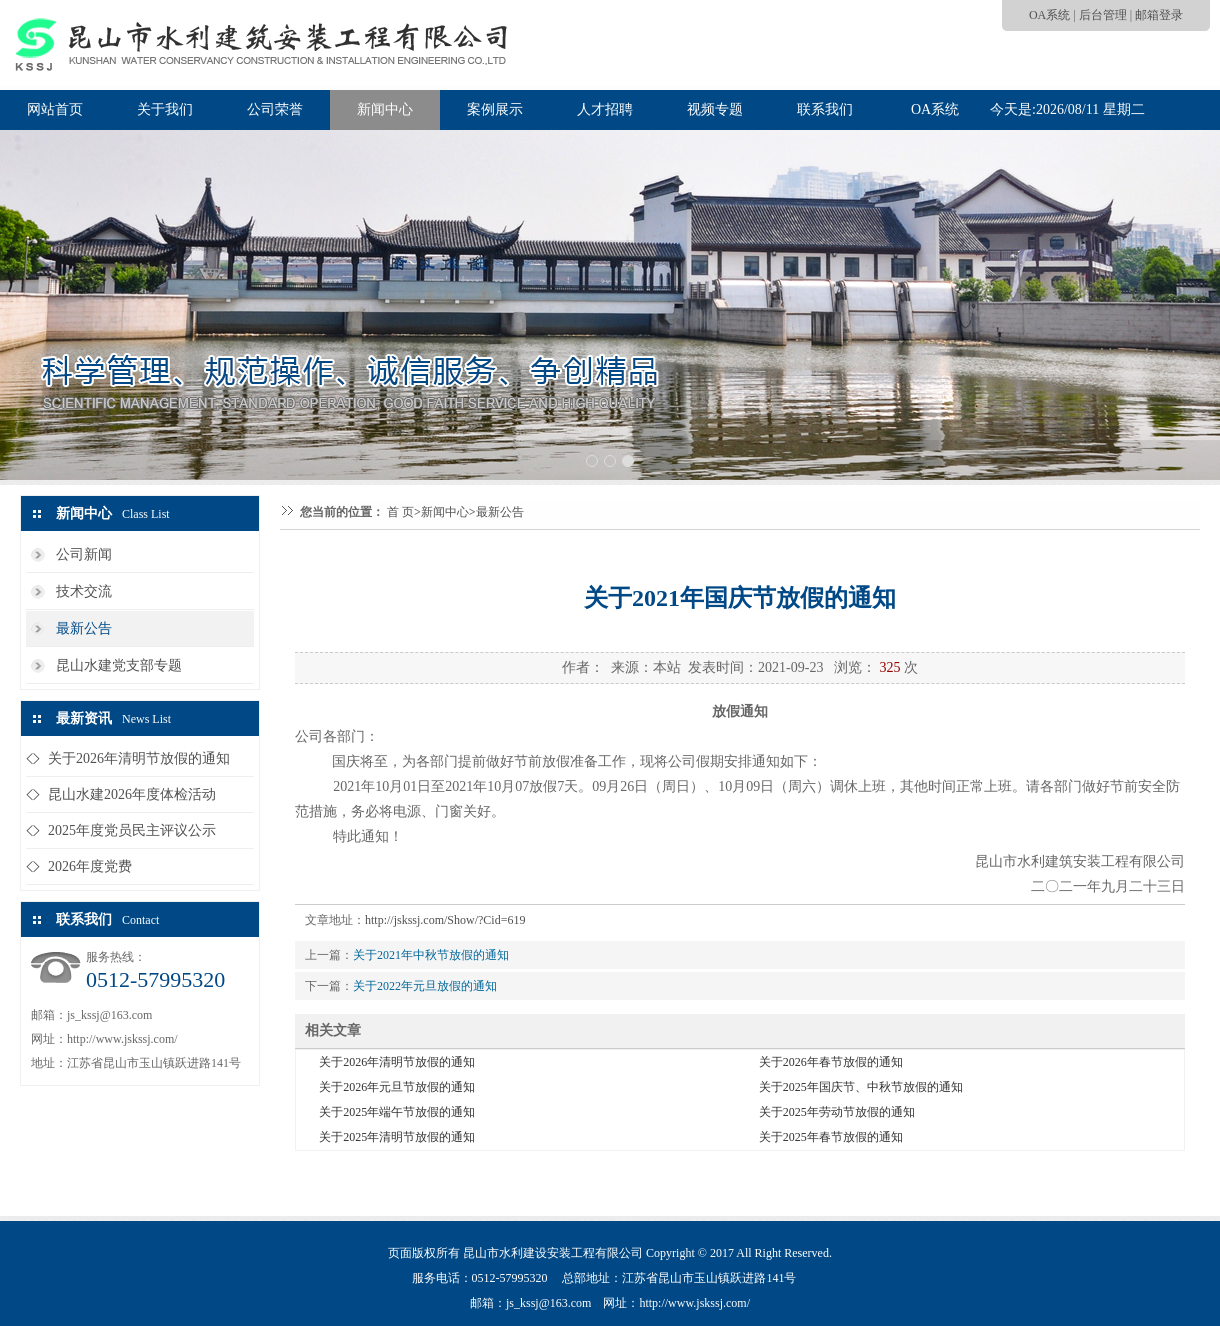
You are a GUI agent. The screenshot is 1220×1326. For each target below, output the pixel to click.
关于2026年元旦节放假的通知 (397, 1087)
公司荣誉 (275, 109)
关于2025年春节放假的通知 (831, 1137)
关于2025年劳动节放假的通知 (837, 1112)
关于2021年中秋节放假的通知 (431, 955)
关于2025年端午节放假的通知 (397, 1112)
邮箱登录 (1159, 15)
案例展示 (495, 109)
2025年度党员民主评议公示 (132, 830)
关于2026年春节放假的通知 (831, 1062)
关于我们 (165, 109)
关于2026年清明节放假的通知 (139, 758)
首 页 (400, 512)
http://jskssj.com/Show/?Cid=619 (445, 920)
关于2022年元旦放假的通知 (425, 986)
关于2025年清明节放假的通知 (397, 1137)
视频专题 (715, 109)
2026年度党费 (90, 866)
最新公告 (84, 628)
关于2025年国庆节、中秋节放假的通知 (861, 1087)
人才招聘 (605, 109)
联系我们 (825, 109)
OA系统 (1049, 15)
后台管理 (1103, 15)
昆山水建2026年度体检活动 (132, 794)
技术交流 (84, 591)
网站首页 (55, 109)
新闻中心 (385, 109)
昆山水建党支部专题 (119, 665)
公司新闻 (84, 554)
